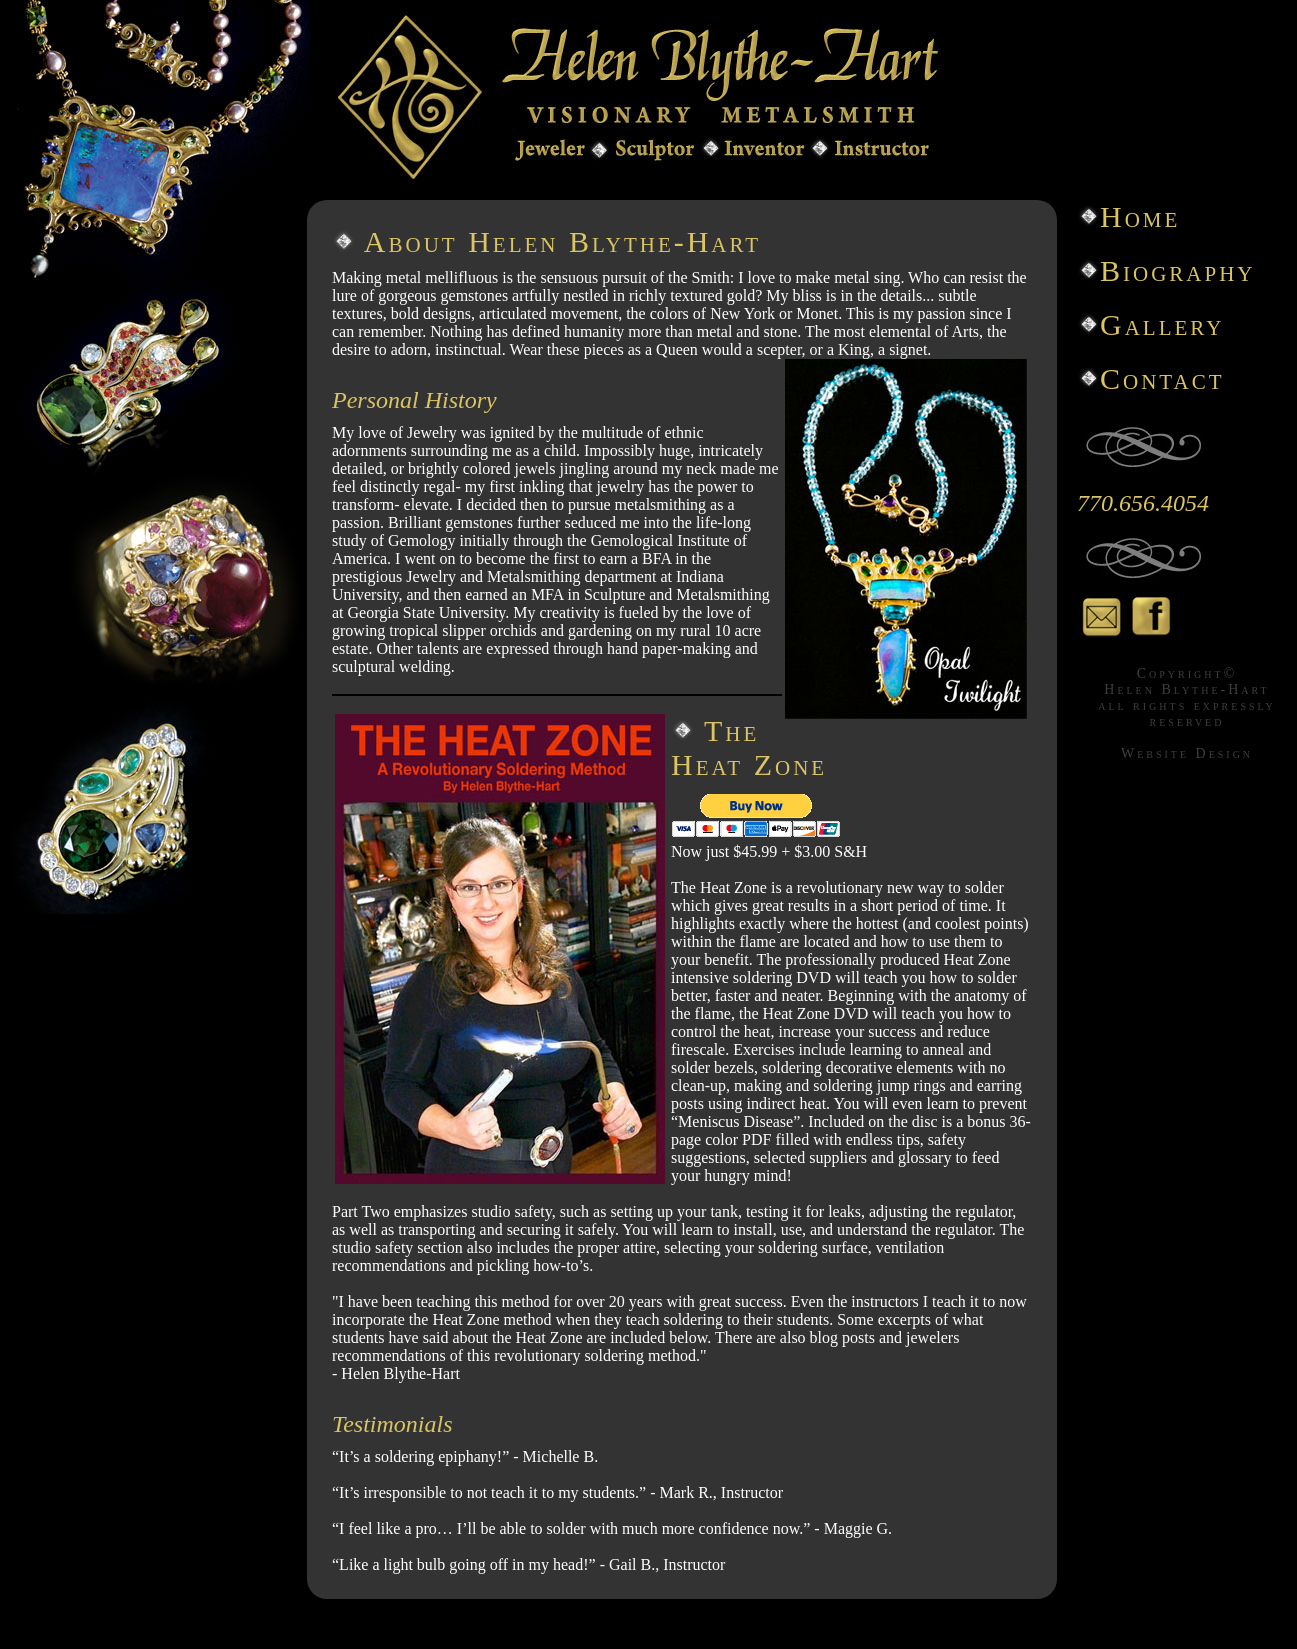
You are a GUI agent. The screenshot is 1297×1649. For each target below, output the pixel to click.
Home (1140, 216)
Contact (1162, 378)
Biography (1178, 270)
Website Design (1187, 753)
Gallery (1162, 324)
